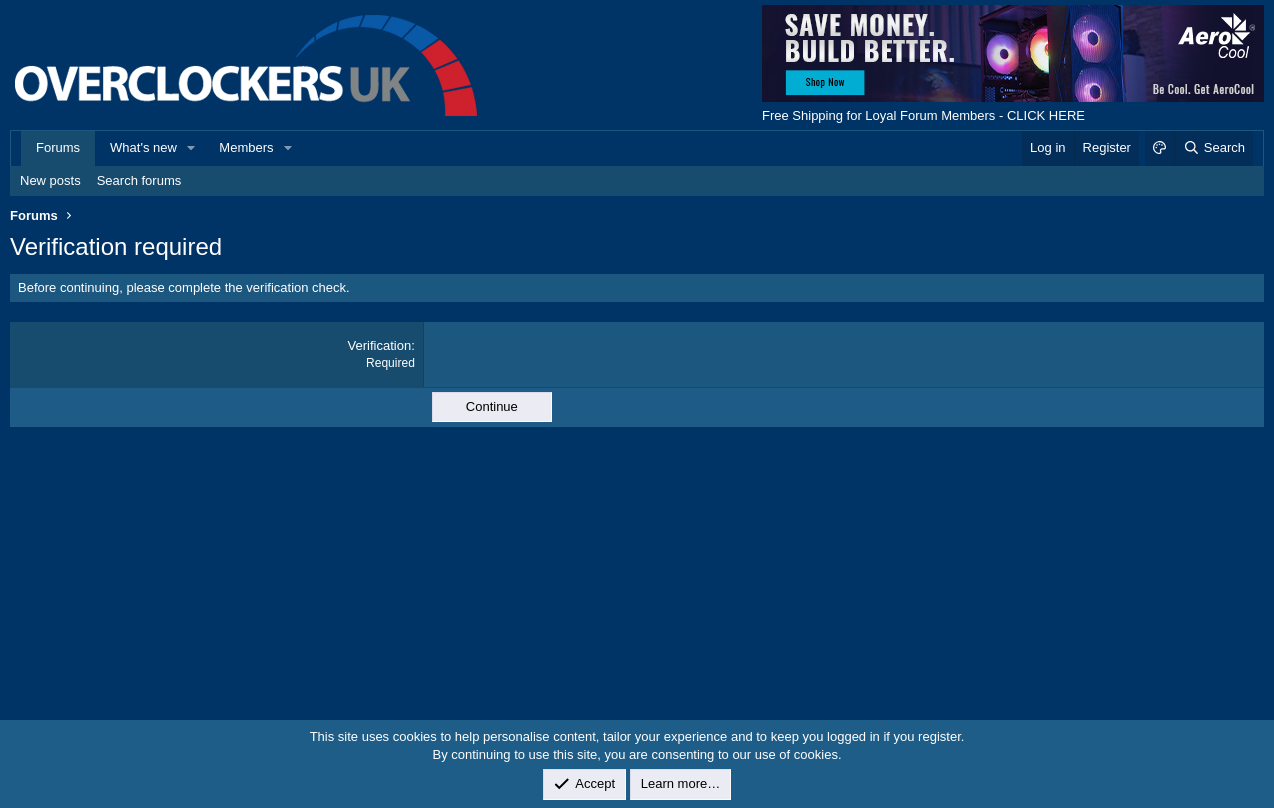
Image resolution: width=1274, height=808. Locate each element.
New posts (50, 180)
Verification (380, 345)
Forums (58, 147)
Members (246, 147)
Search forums (139, 180)
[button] (192, 148)
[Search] (1213, 148)
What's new (143, 147)
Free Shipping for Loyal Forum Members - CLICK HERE (923, 115)
